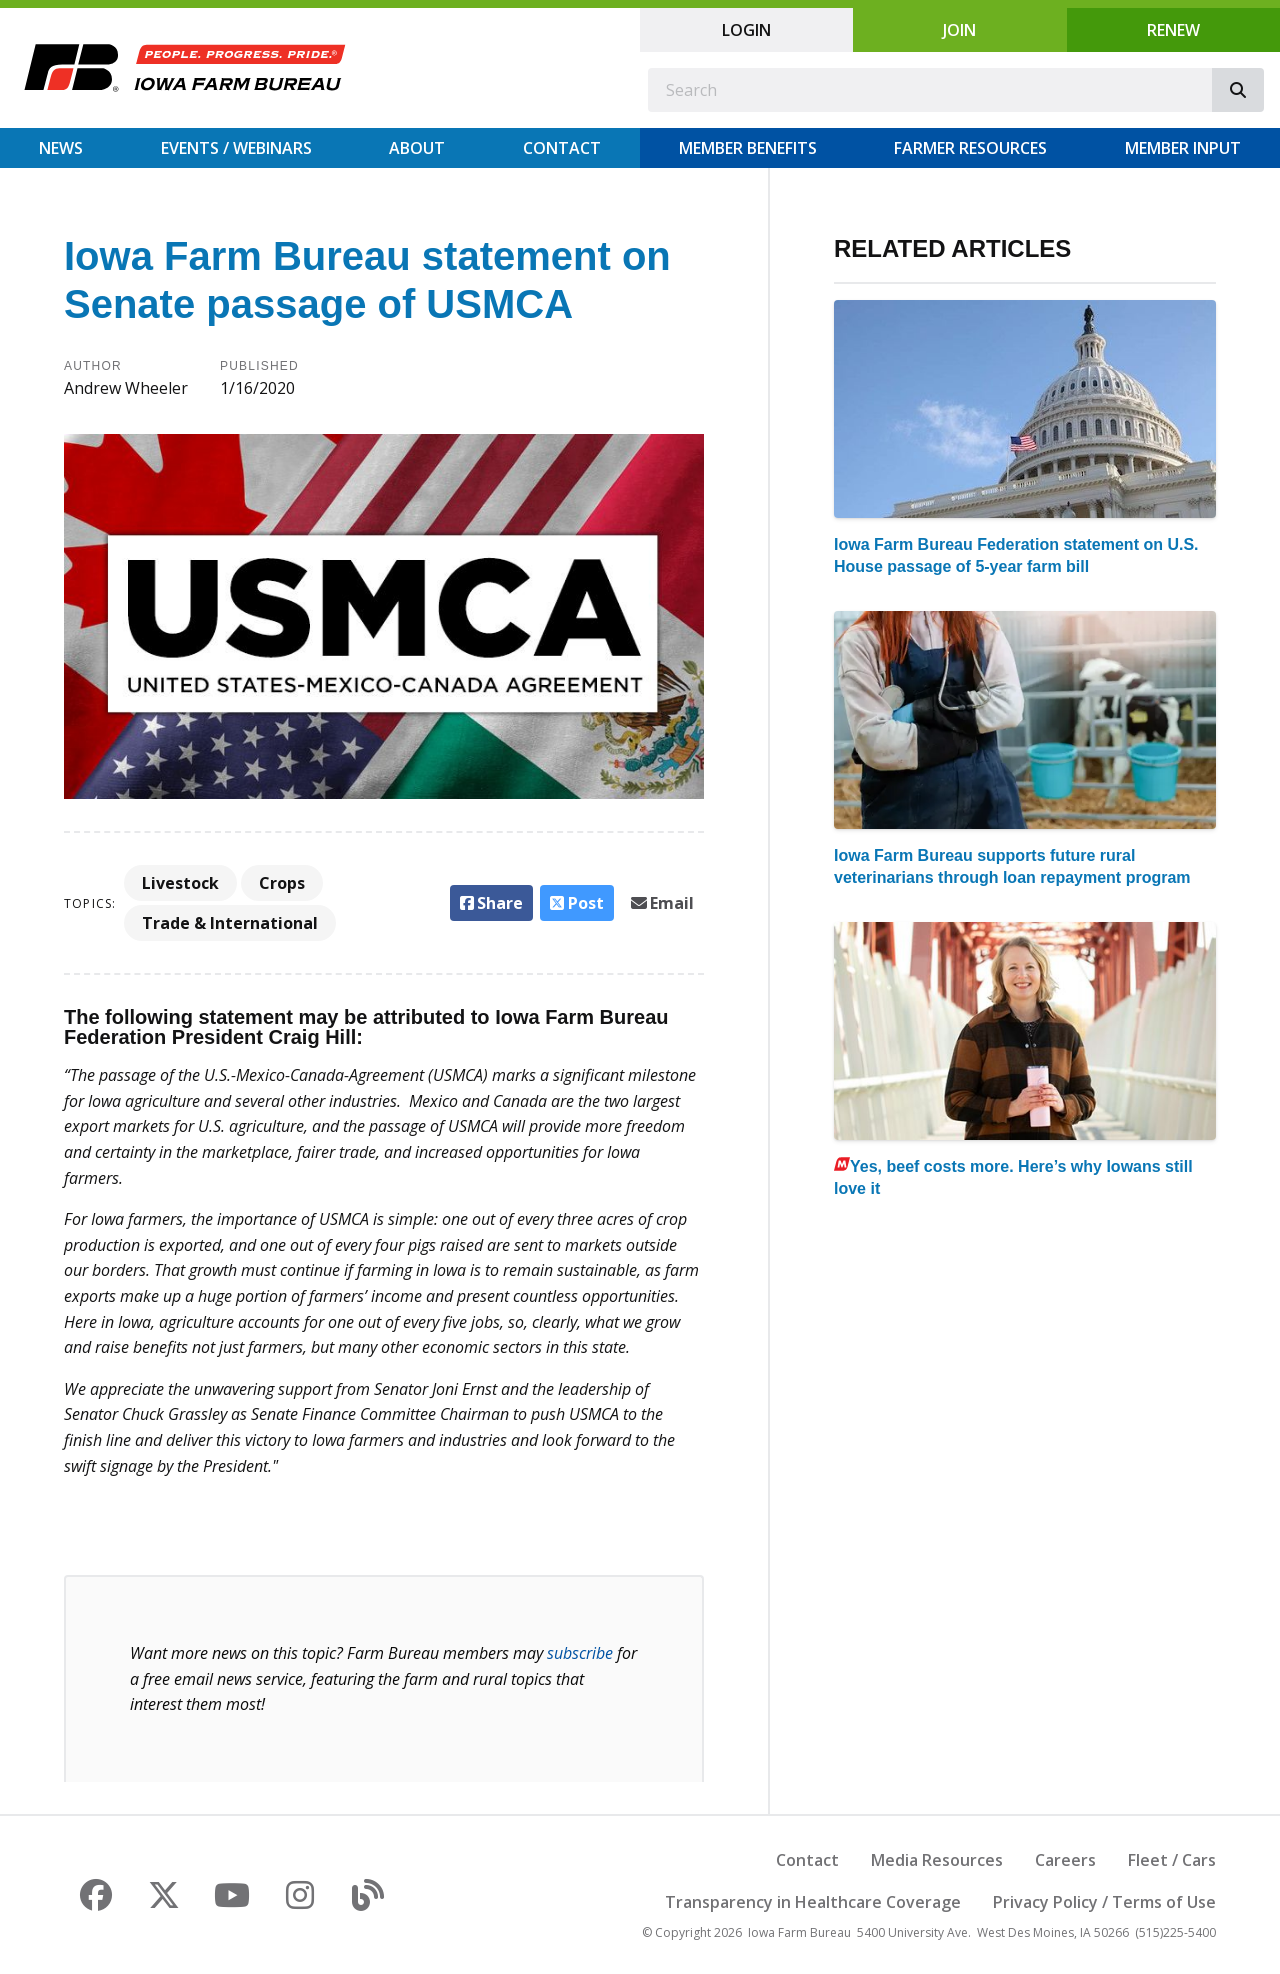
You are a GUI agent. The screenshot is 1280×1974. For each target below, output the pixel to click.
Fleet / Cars (1172, 1860)
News (61, 148)
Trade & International (230, 923)
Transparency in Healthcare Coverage (813, 1902)
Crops (282, 883)
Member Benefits (748, 148)
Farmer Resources (970, 148)
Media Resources (937, 1860)
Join (959, 30)
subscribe (580, 1653)
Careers (1065, 1860)
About (417, 148)
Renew (1173, 30)
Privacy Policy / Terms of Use (1104, 1902)
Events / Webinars (236, 148)
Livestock (180, 883)
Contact (562, 148)
